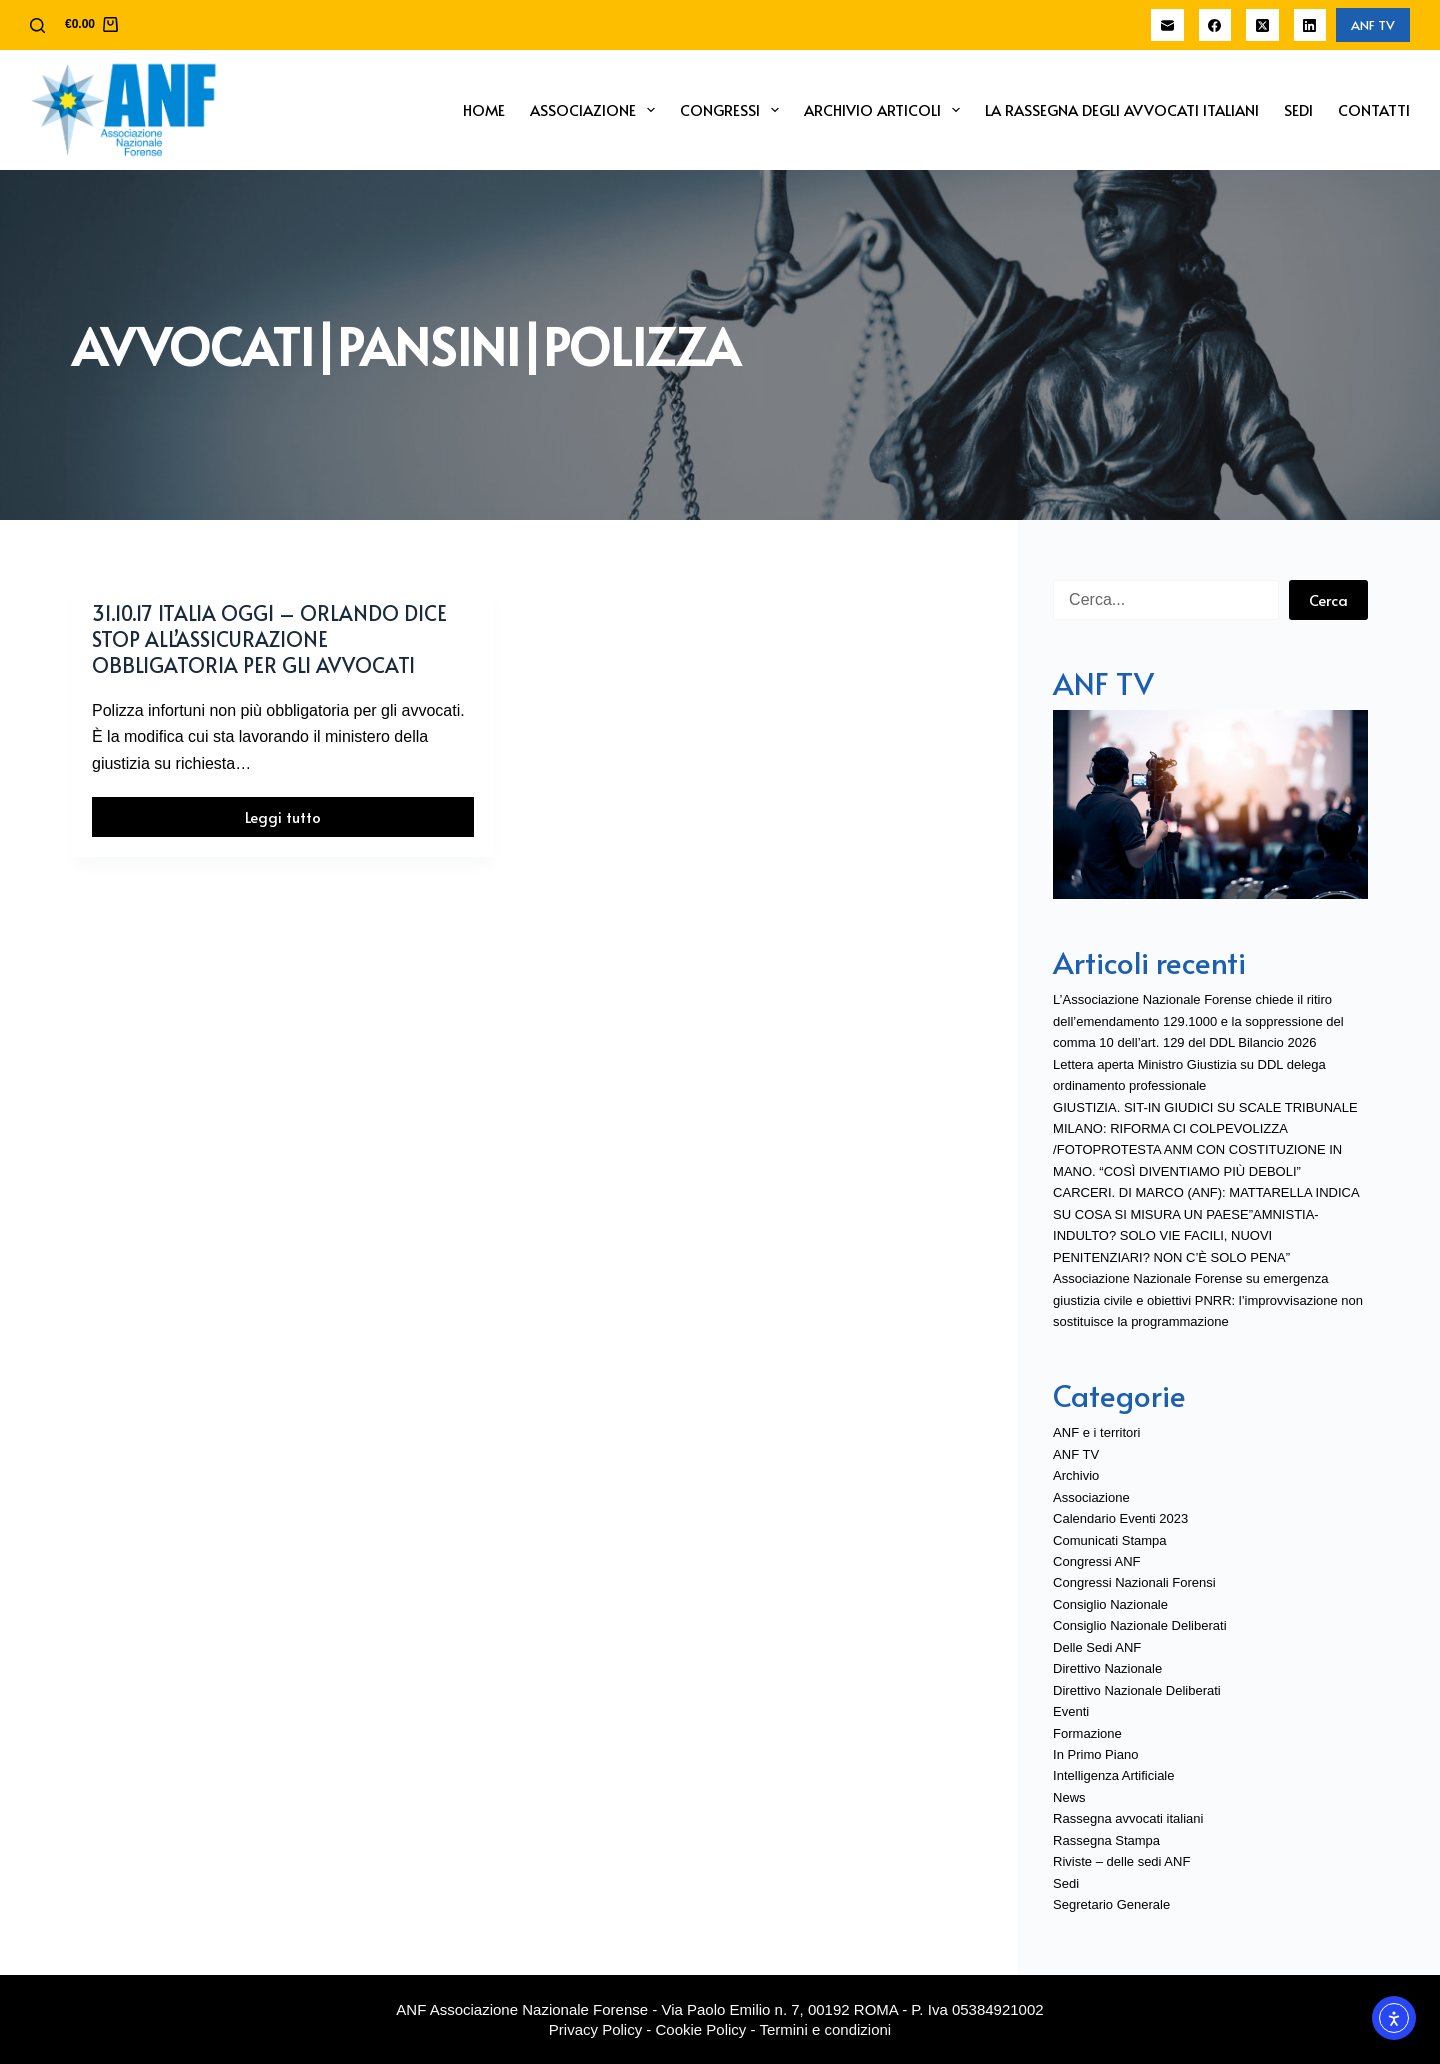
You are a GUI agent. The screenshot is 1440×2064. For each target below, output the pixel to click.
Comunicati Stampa (1109, 1540)
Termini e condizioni (825, 2029)
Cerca (1328, 599)
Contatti (1374, 109)
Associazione (596, 110)
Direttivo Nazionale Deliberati (1137, 1690)
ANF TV (1373, 25)
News (1069, 1797)
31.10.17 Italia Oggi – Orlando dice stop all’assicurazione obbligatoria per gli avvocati (269, 639)
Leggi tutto (321, 821)
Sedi (1298, 109)
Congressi (733, 110)
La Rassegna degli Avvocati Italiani (1122, 109)
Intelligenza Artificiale (1113, 1775)
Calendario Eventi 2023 (1120, 1518)
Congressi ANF (1096, 1561)
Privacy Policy (595, 2029)
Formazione (1087, 1733)
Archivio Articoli (886, 110)
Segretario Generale (1111, 1904)
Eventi (1071, 1711)
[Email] (1167, 25)
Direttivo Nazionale (1107, 1668)
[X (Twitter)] (1262, 25)
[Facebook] (1215, 25)
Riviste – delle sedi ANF (1121, 1861)
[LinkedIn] (1310, 25)
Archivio (1076, 1475)
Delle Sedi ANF (1097, 1647)
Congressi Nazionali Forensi (1134, 1582)
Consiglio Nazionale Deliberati (1139, 1625)
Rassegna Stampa (1106, 1840)
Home (484, 109)
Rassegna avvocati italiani (1128, 1818)
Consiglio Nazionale (1110, 1604)
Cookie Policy (701, 2029)
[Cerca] (37, 25)
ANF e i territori (1096, 1432)
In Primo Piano (1095, 1754)
